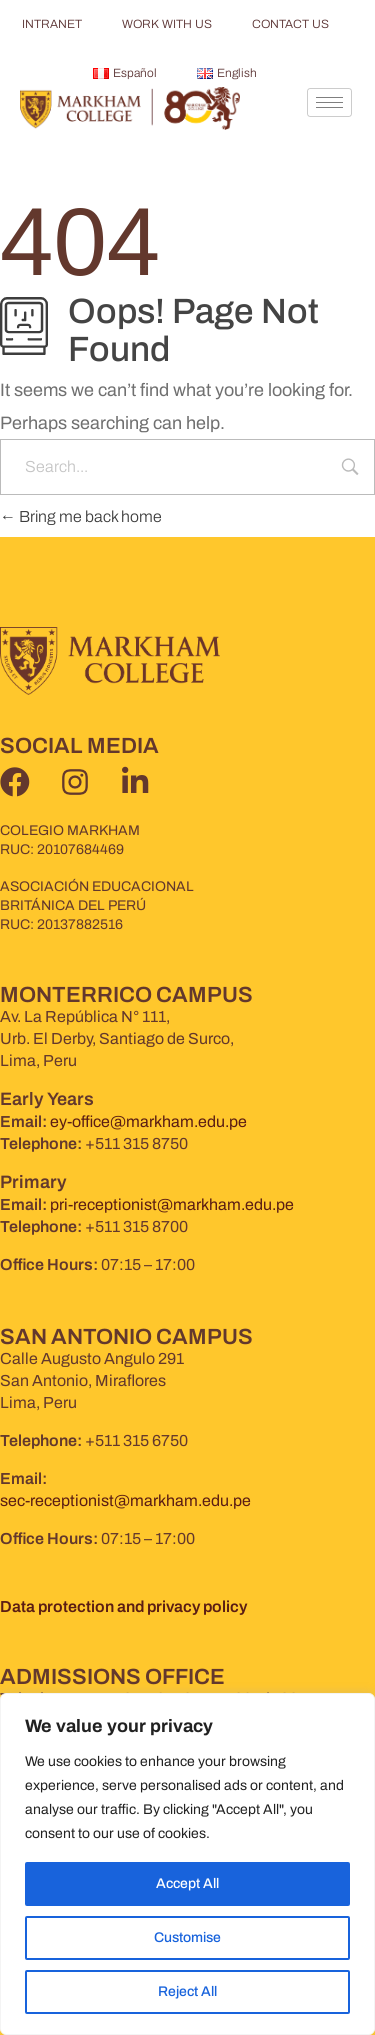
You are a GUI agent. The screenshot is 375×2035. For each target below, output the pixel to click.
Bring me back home (81, 516)
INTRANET (52, 24)
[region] (187, 1864)
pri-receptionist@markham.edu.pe (172, 1204)
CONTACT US (290, 24)
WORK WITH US (167, 24)
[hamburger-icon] (329, 102)
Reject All (187, 1991)
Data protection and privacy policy (123, 1606)
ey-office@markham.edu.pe (148, 1121)
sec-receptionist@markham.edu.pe (125, 1500)
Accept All (187, 1883)
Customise (187, 1937)
